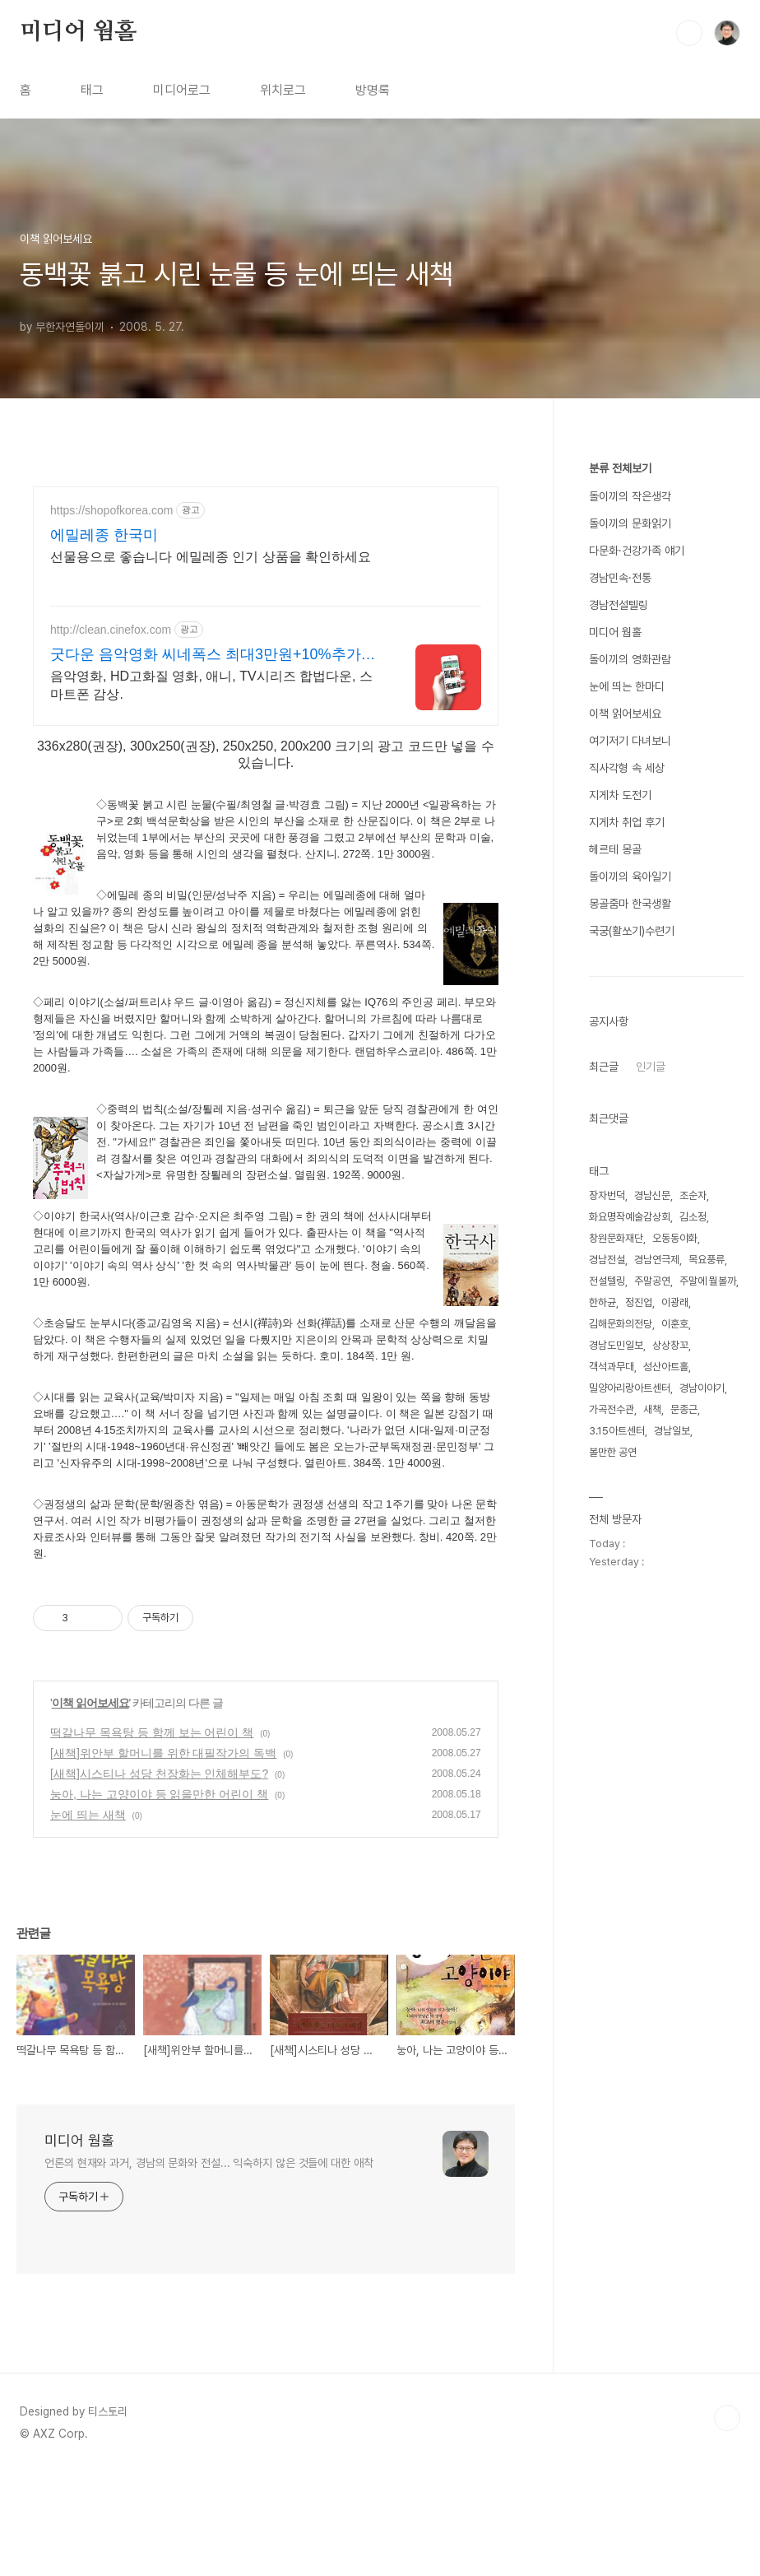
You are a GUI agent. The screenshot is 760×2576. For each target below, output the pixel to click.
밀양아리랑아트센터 (629, 1388)
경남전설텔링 (618, 604)
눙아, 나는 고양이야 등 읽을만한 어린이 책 (159, 1897)
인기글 (650, 1066)
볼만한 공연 (613, 1452)
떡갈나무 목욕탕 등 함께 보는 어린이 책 (151, 1835)
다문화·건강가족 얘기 (636, 550)
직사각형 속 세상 (627, 767)
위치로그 (283, 90)
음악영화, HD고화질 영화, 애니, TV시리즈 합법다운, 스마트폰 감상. (211, 685)
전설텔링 (607, 1281)
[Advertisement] (332, 1623)
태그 (92, 90)
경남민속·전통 (620, 577)
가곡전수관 (611, 1409)
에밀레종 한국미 (104, 535)
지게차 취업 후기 (627, 822)
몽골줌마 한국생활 (630, 903)
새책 (652, 1409)
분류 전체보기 (620, 468)
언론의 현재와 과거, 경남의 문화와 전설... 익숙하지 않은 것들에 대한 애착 (208, 2265)
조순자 (693, 1195)
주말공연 (652, 1281)
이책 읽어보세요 (90, 1805)
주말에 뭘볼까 (707, 1281)
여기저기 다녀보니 (630, 740)
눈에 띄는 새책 (88, 1917)
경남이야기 (702, 1388)
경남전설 (607, 1259)
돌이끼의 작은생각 (630, 496)
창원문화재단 (616, 1238)
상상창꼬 (670, 1345)
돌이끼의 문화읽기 (630, 523)
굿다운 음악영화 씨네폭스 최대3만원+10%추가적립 (213, 655)
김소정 (693, 1217)
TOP (727, 2521)
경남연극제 (656, 1259)
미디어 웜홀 (78, 32)
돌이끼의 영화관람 (630, 659)
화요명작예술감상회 (629, 1217)
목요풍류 (706, 1259)
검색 (689, 33)
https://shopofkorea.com (111, 510)
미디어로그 (182, 90)
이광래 (674, 1302)
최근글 (604, 1066)
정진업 (638, 1302)
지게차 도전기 (620, 795)
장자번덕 (607, 1195)
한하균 (602, 1302)
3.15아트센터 (617, 1431)
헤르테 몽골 (615, 849)
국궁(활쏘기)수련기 (631, 930)
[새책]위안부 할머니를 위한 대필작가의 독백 (163, 1855)
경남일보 (672, 1431)
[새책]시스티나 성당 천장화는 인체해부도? (159, 1876)
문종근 (683, 1409)
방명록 (372, 90)
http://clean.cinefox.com (110, 629)
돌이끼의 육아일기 (630, 876)
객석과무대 (611, 1366)
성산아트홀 (665, 1366)
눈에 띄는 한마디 (627, 686)
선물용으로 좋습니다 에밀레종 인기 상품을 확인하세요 (210, 557)
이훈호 (674, 1324)
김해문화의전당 (620, 1324)
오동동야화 (674, 1238)
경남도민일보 (616, 1345)
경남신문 (652, 1195)
